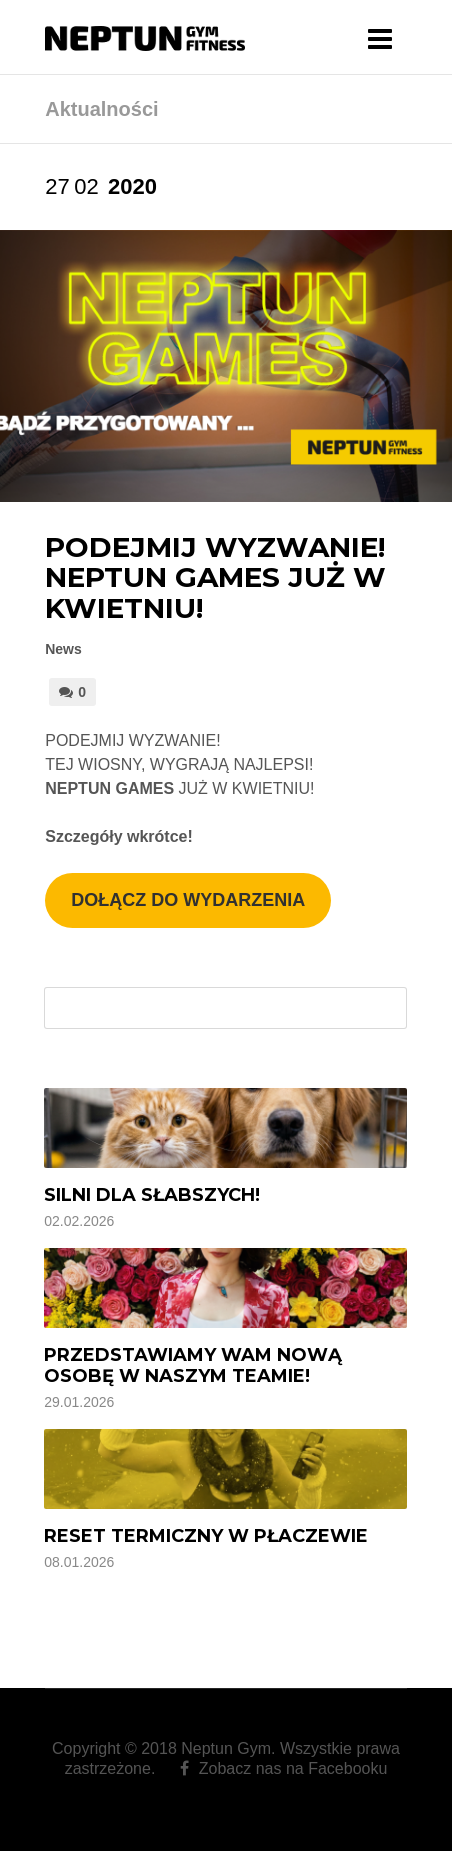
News (63, 649)
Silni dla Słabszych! (152, 1195)
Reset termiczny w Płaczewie (206, 1536)
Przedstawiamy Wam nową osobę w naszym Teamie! (193, 1365)
